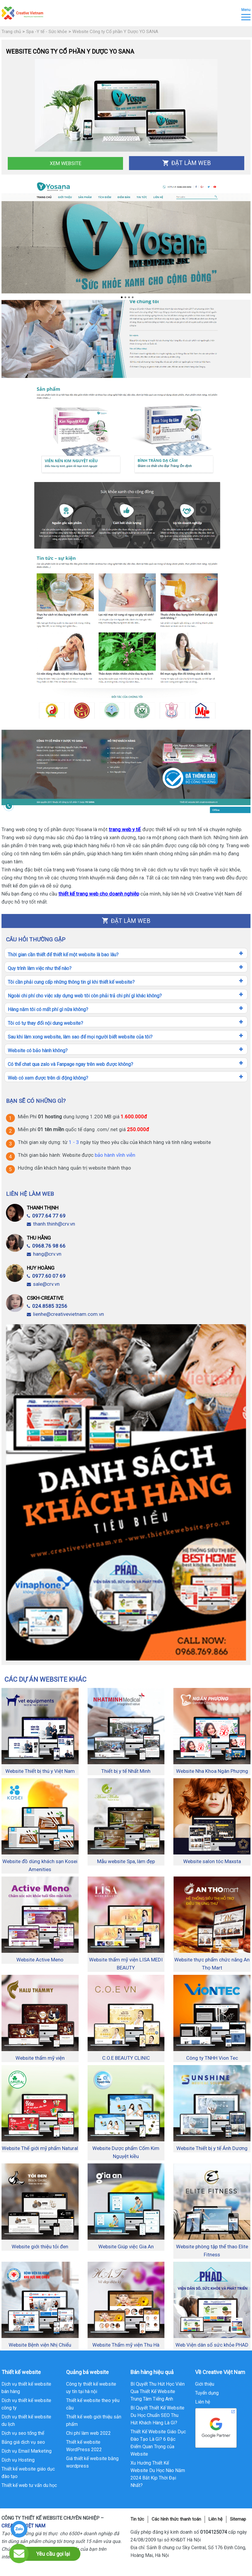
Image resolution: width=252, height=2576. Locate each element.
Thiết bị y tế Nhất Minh (125, 1771)
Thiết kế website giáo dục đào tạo (28, 2472)
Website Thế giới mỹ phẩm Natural (40, 2148)
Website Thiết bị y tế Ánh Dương (212, 2148)
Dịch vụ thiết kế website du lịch (26, 2420)
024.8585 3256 (47, 1306)
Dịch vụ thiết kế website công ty (26, 2404)
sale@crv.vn (43, 1284)
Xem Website (65, 163)
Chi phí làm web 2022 (88, 2433)
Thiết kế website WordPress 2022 (84, 2445)
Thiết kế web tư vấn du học (29, 2485)
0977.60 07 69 (46, 1276)
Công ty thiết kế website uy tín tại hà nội (91, 2387)
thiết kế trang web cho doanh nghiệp (98, 894)
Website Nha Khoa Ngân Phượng (212, 1771)
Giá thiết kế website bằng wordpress (92, 2462)
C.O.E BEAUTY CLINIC (126, 2058)
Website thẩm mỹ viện (40, 2058)
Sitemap (238, 2519)
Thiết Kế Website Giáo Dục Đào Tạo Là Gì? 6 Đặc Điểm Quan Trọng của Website (158, 2443)
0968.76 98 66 (46, 1246)
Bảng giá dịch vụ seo (23, 2442)
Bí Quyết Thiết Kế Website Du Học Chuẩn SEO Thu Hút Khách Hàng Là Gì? (157, 2415)
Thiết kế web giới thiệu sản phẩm (93, 2420)
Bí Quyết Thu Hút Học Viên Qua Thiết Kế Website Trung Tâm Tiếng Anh (157, 2391)
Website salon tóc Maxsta (212, 1861)
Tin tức (137, 2519)
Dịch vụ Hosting (18, 2460)
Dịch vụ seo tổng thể (22, 2433)
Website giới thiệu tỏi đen (40, 2246)
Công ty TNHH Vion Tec (212, 2058)
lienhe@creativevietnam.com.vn (65, 1314)
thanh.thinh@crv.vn (51, 1224)
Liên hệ (202, 2402)
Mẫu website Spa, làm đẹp (126, 1861)
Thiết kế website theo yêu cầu (92, 2404)
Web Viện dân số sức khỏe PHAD (211, 2345)
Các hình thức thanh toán (176, 2519)
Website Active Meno (39, 1960)
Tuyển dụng (207, 2393)
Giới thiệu (204, 2384)
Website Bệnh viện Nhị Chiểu (40, 2345)
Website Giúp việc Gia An (126, 2246)
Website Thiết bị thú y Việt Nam (40, 1771)
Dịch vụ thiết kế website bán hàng (26, 2387)
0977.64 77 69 (46, 1216)
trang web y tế (124, 829)
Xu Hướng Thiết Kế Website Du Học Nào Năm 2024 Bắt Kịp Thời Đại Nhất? (157, 2474)
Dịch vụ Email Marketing (26, 2451)
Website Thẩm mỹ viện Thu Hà (125, 2345)
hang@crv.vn (44, 1254)
